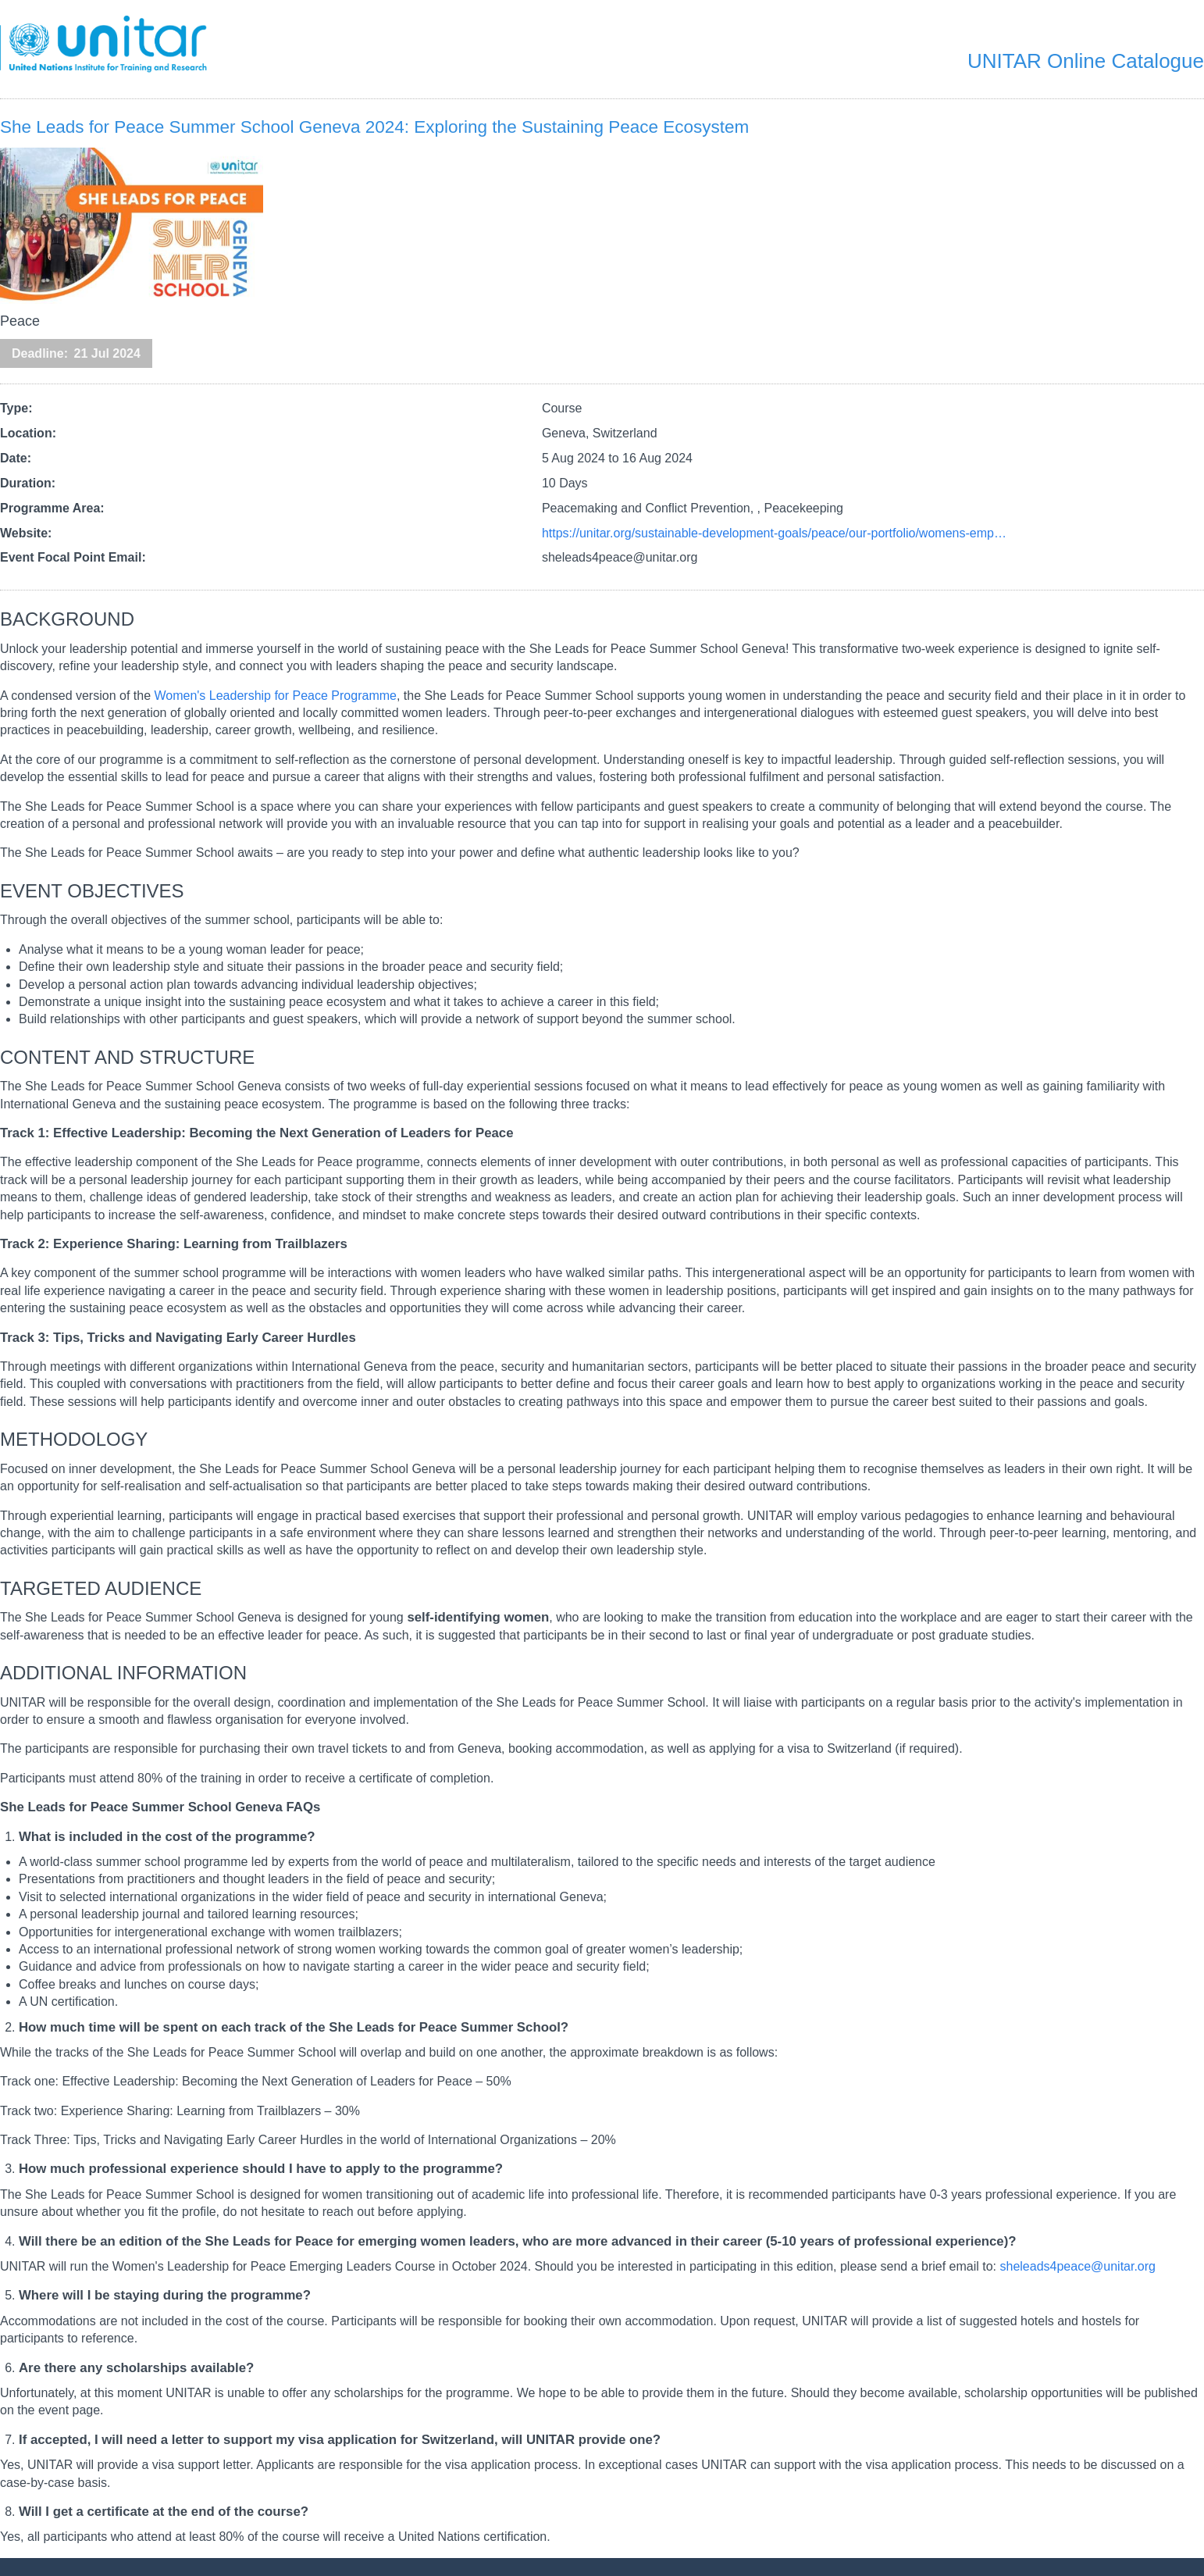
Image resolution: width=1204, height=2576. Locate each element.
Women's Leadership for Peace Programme (275, 695)
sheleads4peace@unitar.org (1078, 2266)
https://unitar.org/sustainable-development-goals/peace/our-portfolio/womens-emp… (774, 533)
